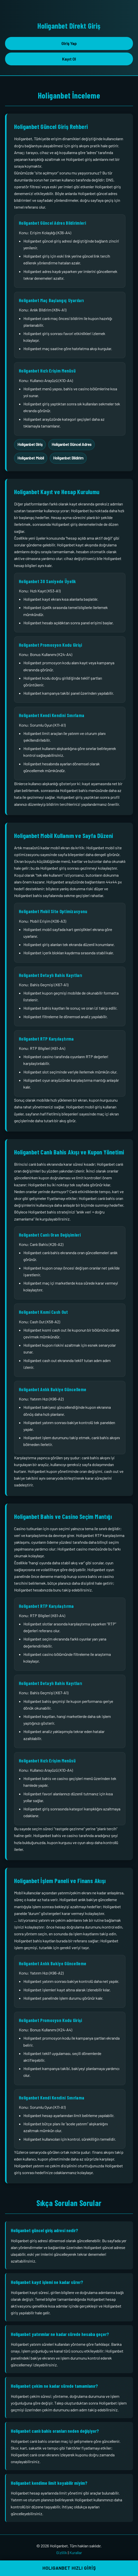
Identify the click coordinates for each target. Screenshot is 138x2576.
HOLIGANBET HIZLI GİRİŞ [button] (69, 2568)
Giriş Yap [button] (69, 43)
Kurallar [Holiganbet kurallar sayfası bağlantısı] (75, 2552)
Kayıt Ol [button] (69, 59)
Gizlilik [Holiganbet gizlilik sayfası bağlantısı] (61, 2552)
